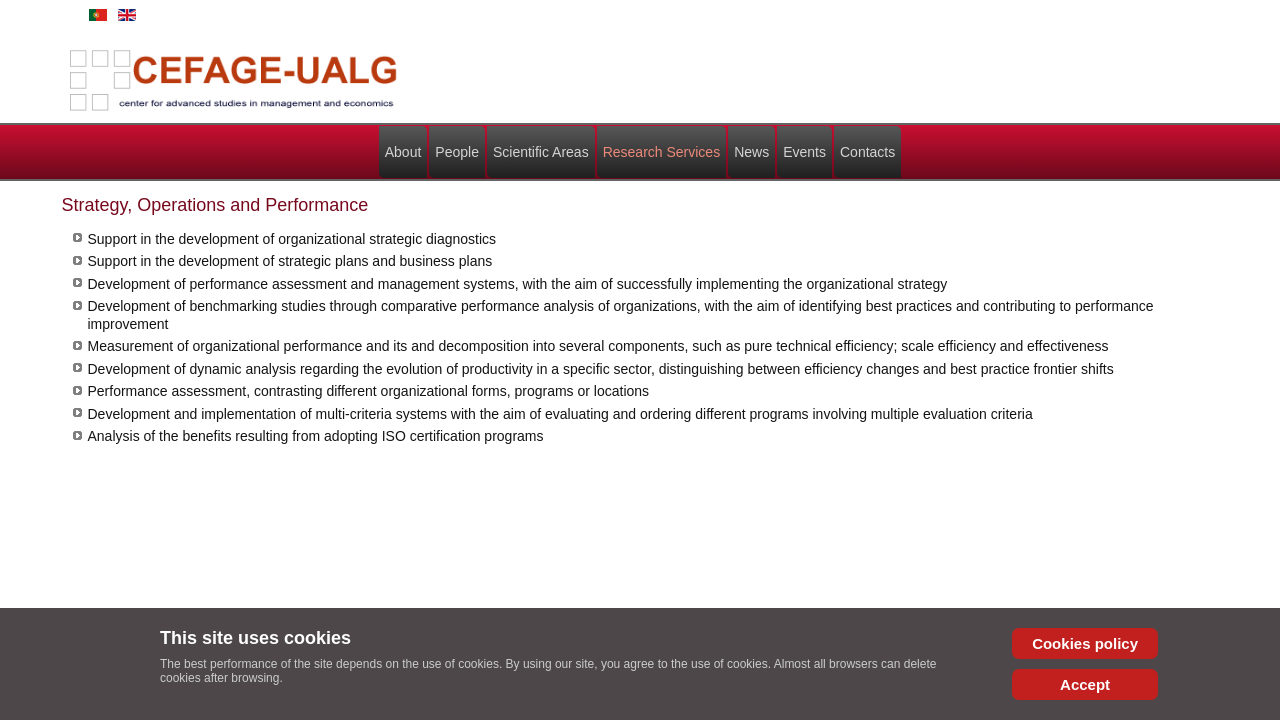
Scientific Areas (541, 152)
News (751, 152)
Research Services (662, 152)
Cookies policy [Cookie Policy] (1076, 643)
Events (804, 152)
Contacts (867, 152)
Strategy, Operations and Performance (215, 205)
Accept (1076, 684)
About (403, 152)
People (457, 152)
